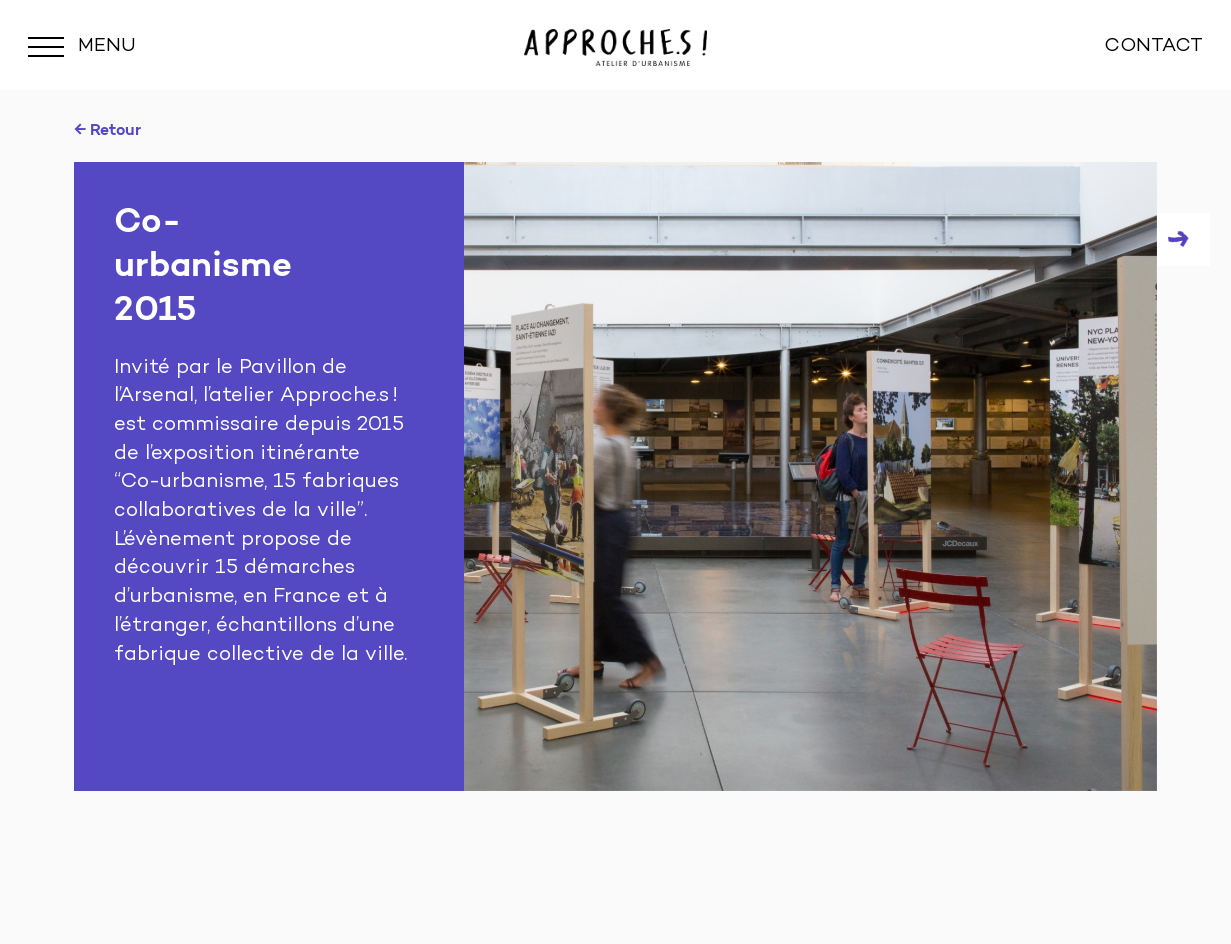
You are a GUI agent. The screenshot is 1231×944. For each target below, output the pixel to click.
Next (1183, 239)
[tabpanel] (615, 476)
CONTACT (1153, 46)
